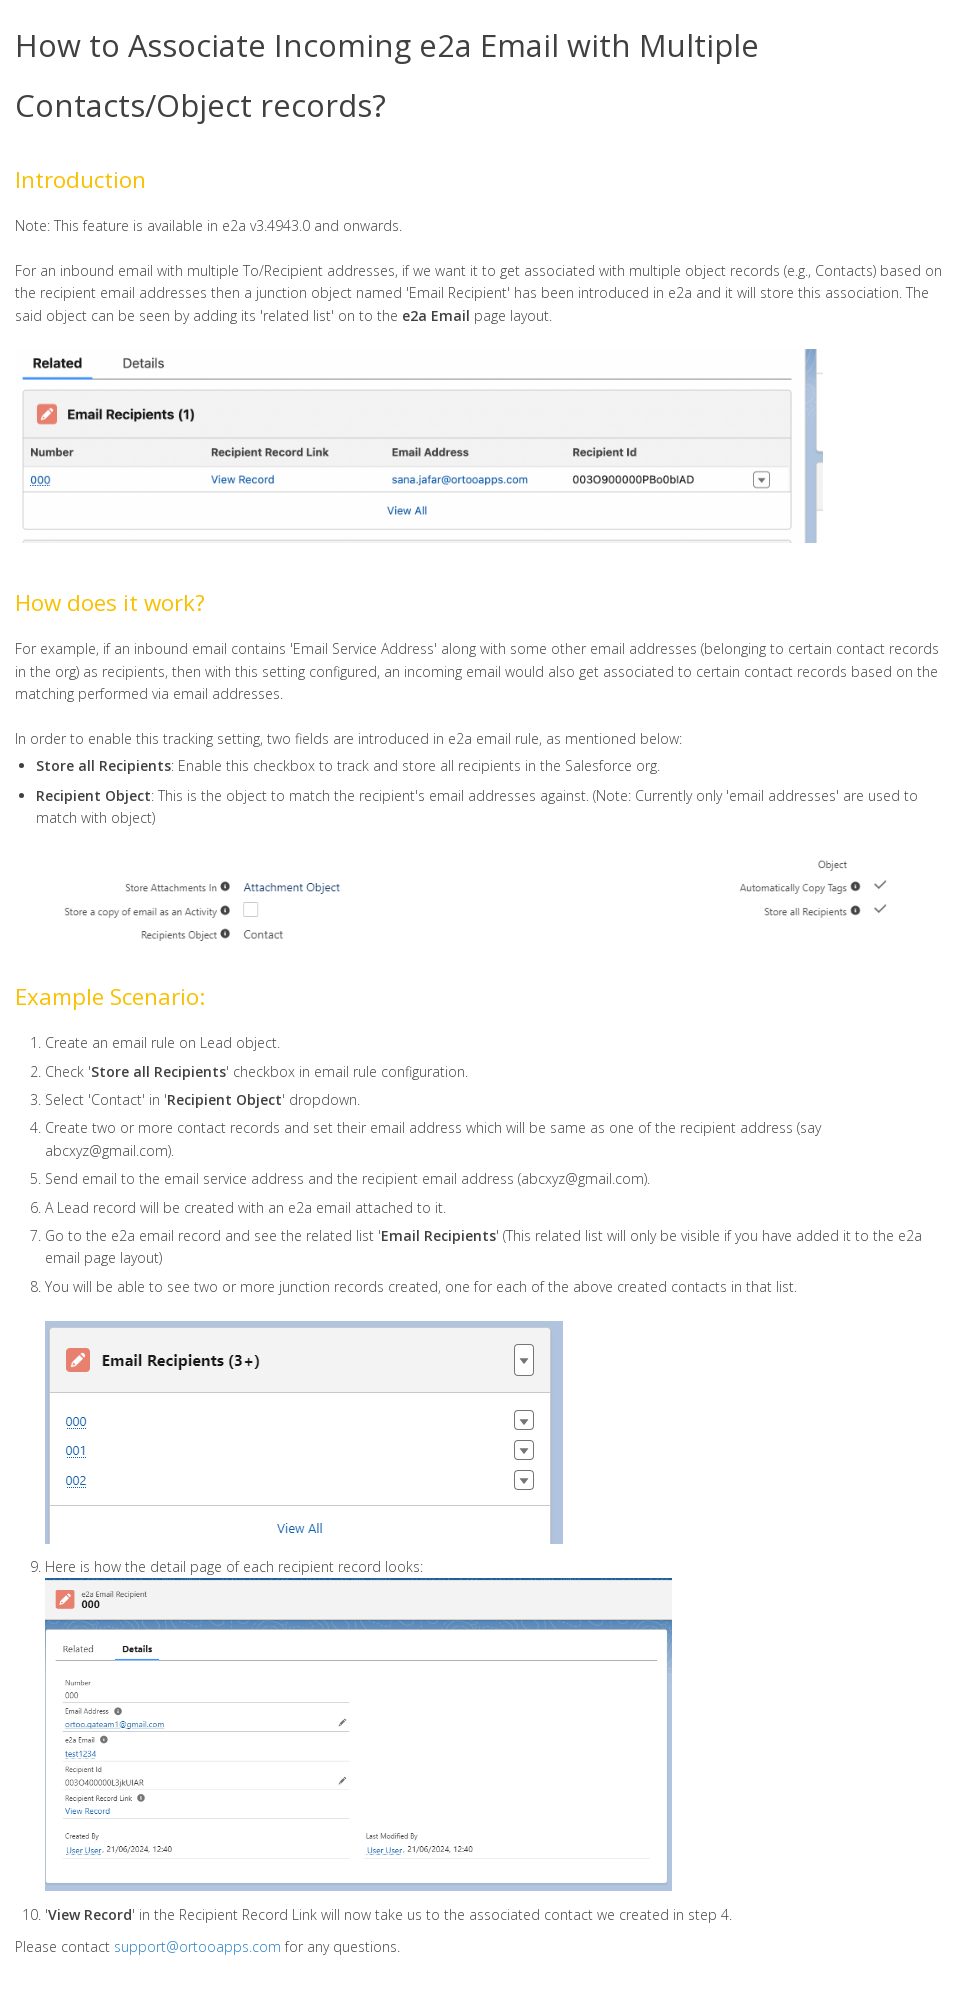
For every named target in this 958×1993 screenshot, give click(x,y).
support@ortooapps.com (197, 1946)
